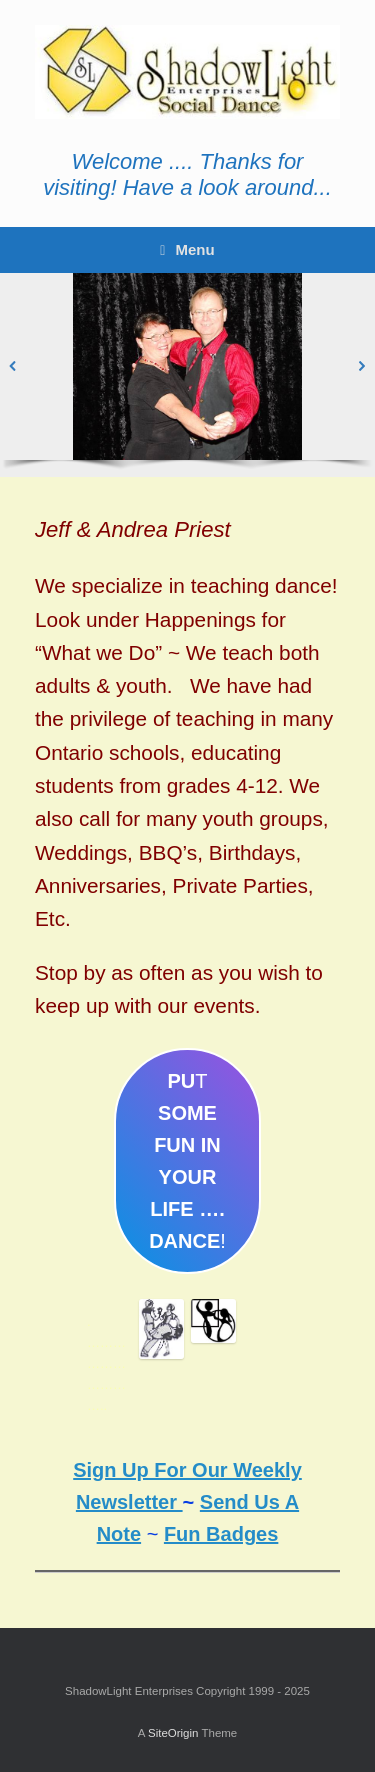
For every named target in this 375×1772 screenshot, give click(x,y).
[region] (187, 375)
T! (187, 1161)
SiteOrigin (173, 1733)
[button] (13, 366)
